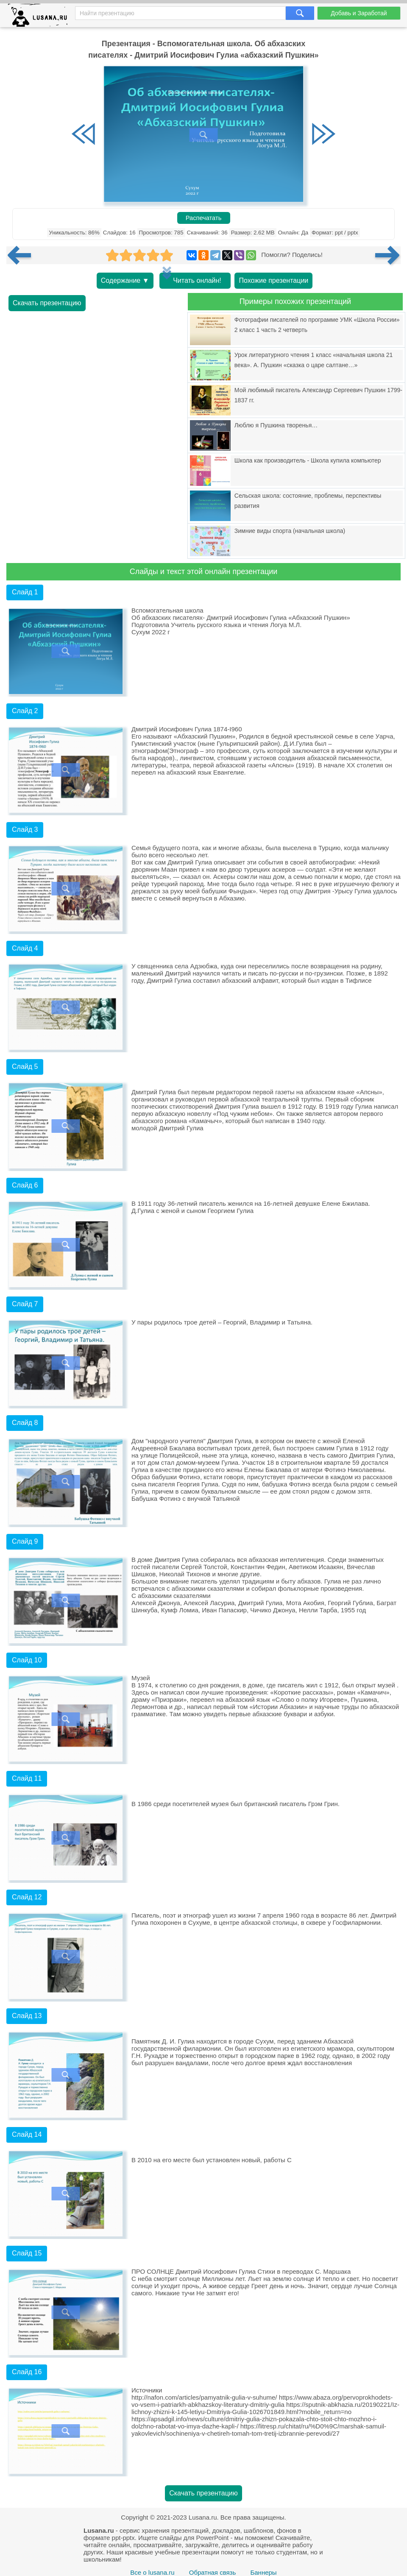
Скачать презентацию (47, 303)
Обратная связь (212, 2572)
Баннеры (263, 2572)
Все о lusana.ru (152, 2572)
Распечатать (204, 218)
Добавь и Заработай (359, 13)
